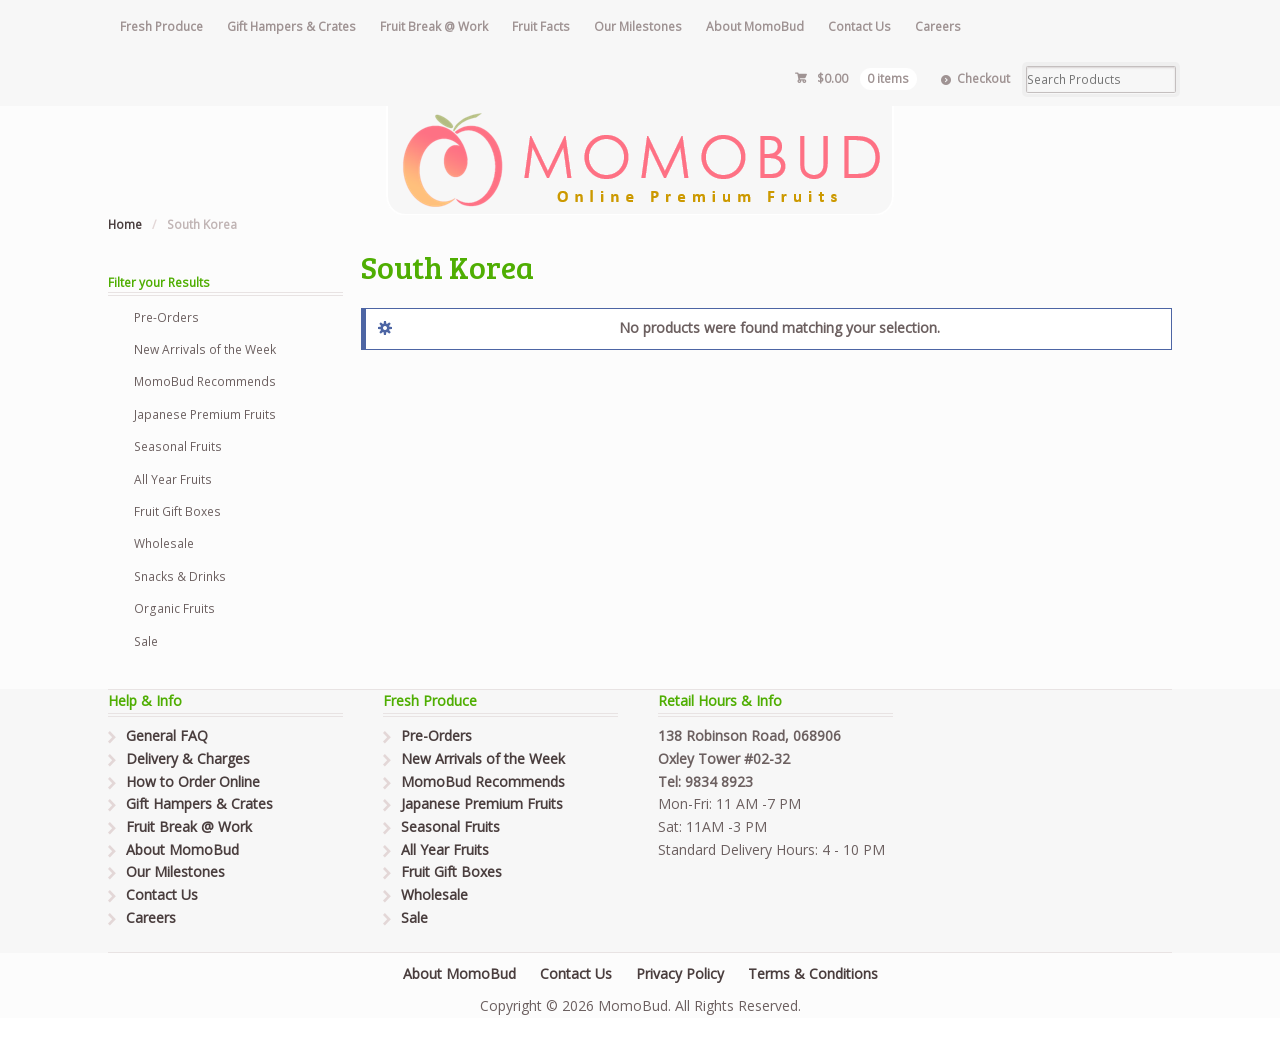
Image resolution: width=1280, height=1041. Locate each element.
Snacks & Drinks (180, 576)
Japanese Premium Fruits (205, 414)
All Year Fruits (173, 479)
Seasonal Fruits (178, 446)
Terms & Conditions (813, 973)
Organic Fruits (174, 608)
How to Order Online (193, 781)
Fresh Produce (161, 26)
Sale (146, 641)
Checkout (983, 78)
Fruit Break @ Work (434, 26)
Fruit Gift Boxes (177, 511)
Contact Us (859, 26)
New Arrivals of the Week (205, 349)
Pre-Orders (166, 317)
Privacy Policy (680, 973)
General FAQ (167, 735)
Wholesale (164, 543)
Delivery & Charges (188, 758)
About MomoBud (755, 26)
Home (125, 224)
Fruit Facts (541, 26)
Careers (938, 26)
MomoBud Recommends (205, 381)
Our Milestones (638, 26)
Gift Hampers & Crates (291, 26)
